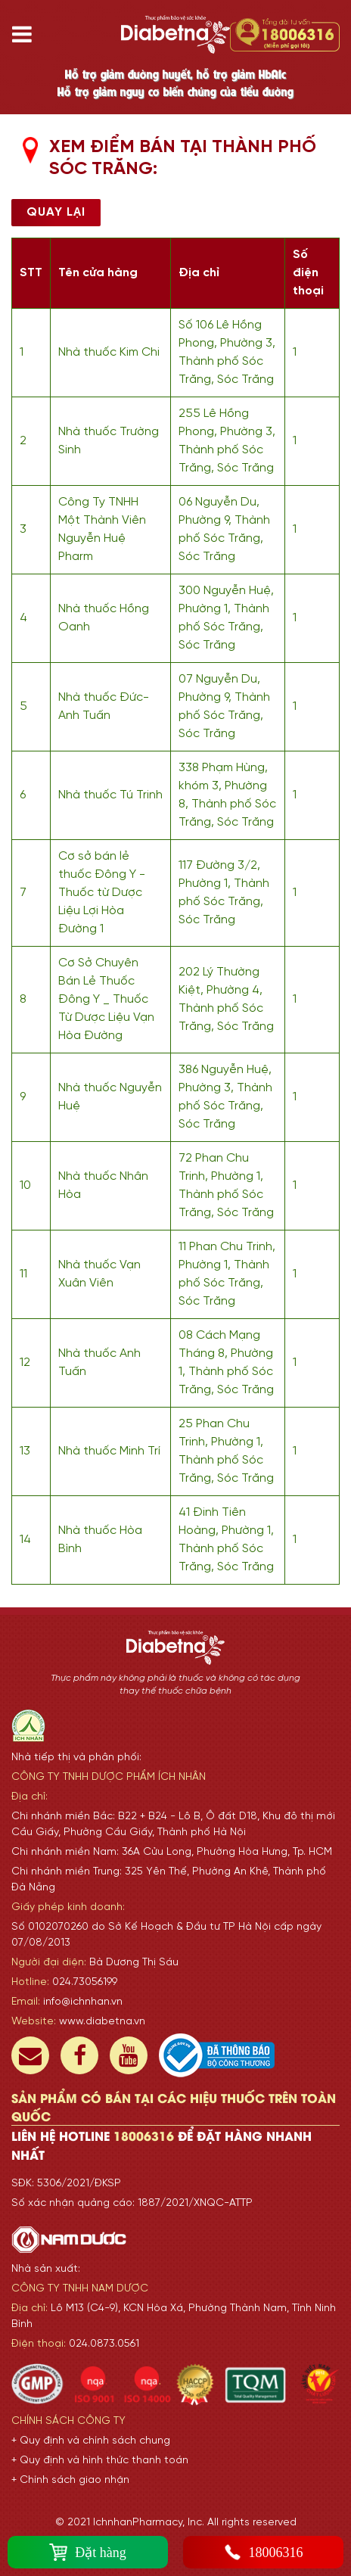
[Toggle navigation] (27, 34)
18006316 (263, 2552)
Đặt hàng (87, 2552)
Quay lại (55, 212)
